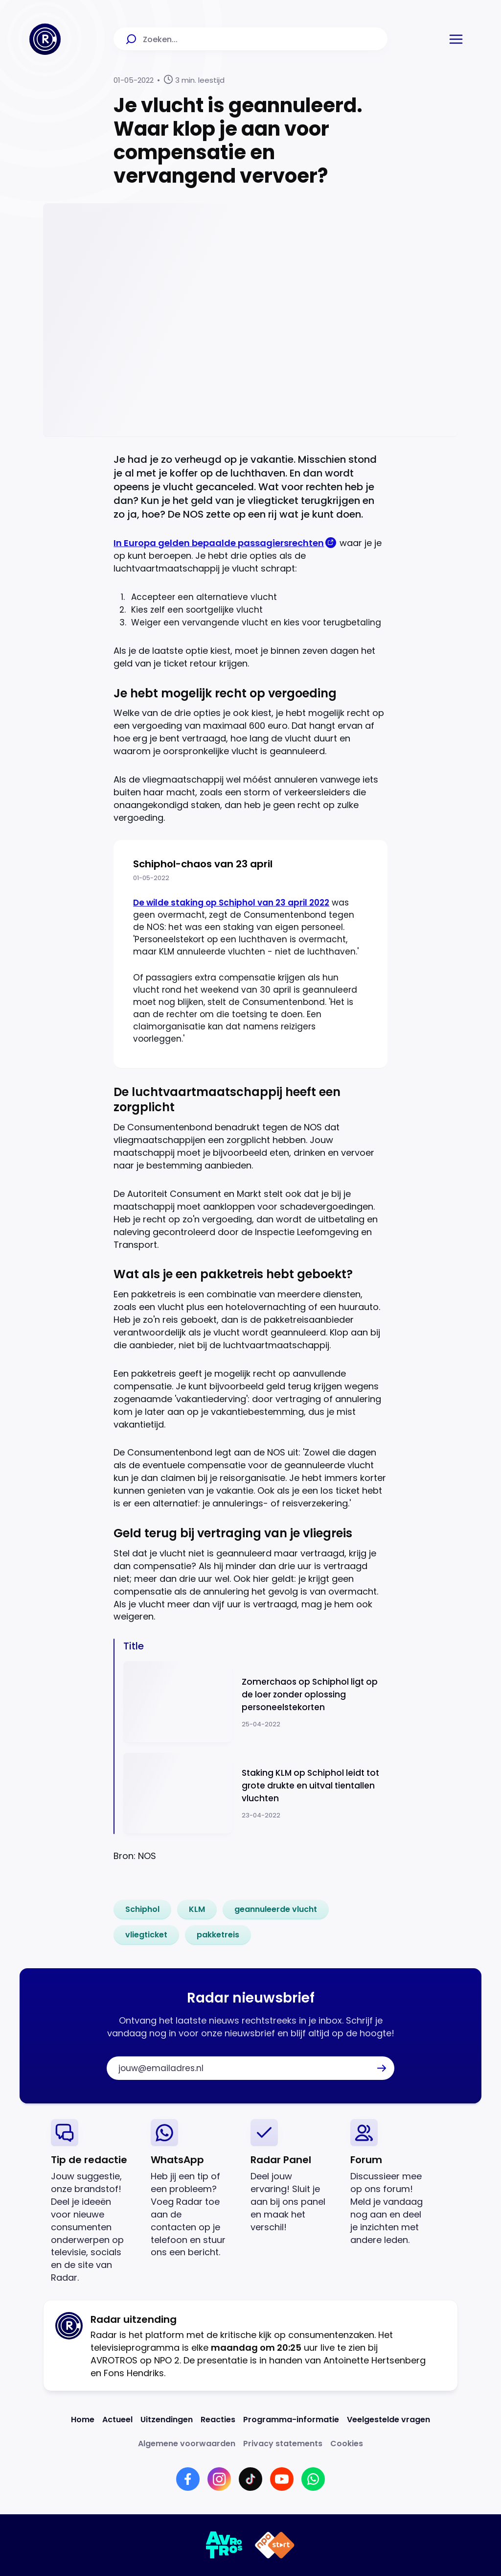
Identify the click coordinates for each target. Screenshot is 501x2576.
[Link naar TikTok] (250, 2479)
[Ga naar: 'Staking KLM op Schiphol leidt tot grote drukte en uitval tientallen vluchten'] (255, 1794)
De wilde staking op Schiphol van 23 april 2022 (231, 902)
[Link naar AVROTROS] (224, 2545)
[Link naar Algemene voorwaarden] (186, 2443)
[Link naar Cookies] (346, 2443)
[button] (456, 39)
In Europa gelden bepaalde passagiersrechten (219, 543)
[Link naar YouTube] (282, 2479)
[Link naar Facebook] (188, 2479)
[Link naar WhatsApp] (313, 2479)
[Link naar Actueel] (117, 2419)
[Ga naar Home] (45, 39)
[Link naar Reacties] (218, 2419)
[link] (142, 1909)
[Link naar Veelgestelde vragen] (388, 2419)
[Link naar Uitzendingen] (166, 2419)
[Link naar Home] (82, 2419)
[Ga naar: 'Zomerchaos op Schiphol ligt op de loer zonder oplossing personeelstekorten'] (255, 1702)
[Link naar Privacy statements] (282, 2443)
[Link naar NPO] (274, 2545)
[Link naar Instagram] (219, 2479)
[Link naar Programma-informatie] (291, 2419)
